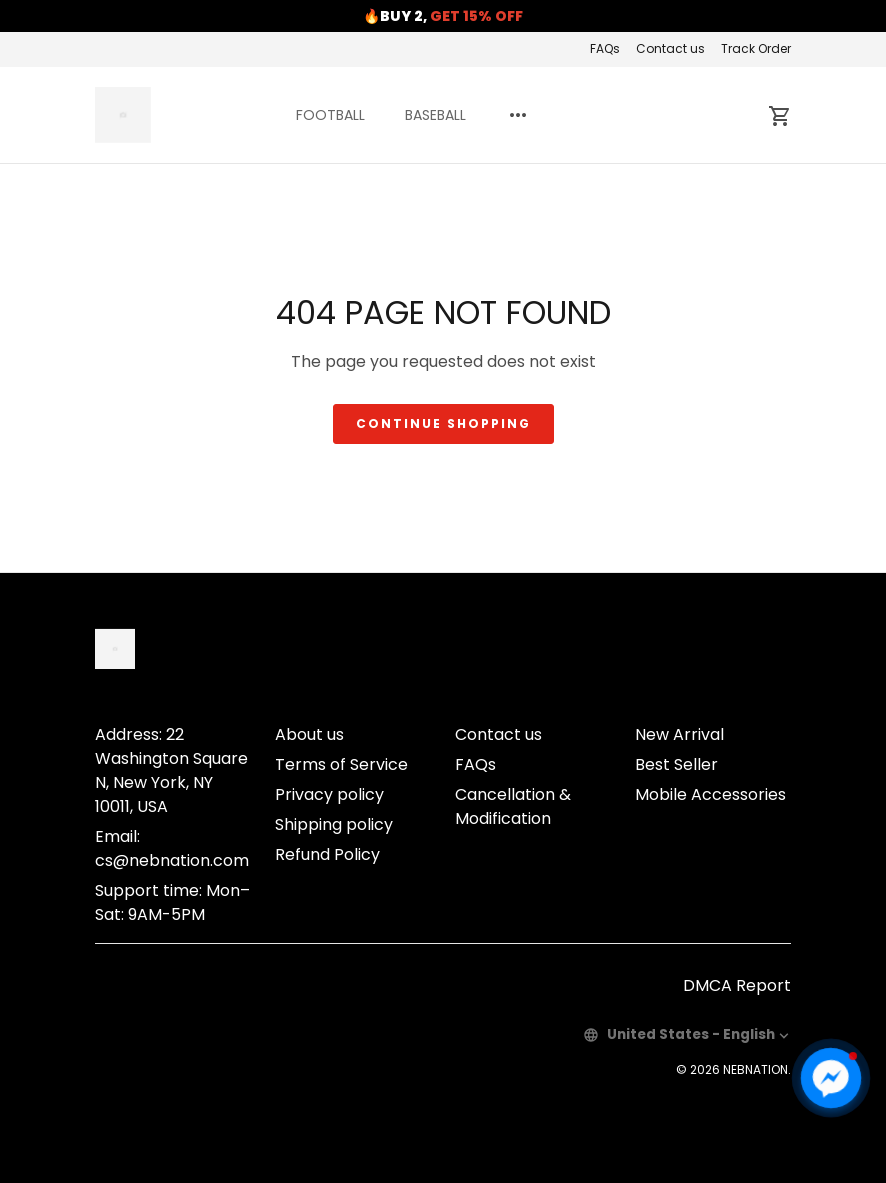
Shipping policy (334, 824)
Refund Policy (327, 854)
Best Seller (676, 764)
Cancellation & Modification (513, 806)
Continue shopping (443, 423)
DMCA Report (737, 985)
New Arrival (679, 734)
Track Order (756, 48)
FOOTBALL (330, 115)
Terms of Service (341, 764)
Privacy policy (329, 794)
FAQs (605, 48)
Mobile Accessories (710, 794)
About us (309, 734)
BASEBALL (435, 115)
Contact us (670, 48)
